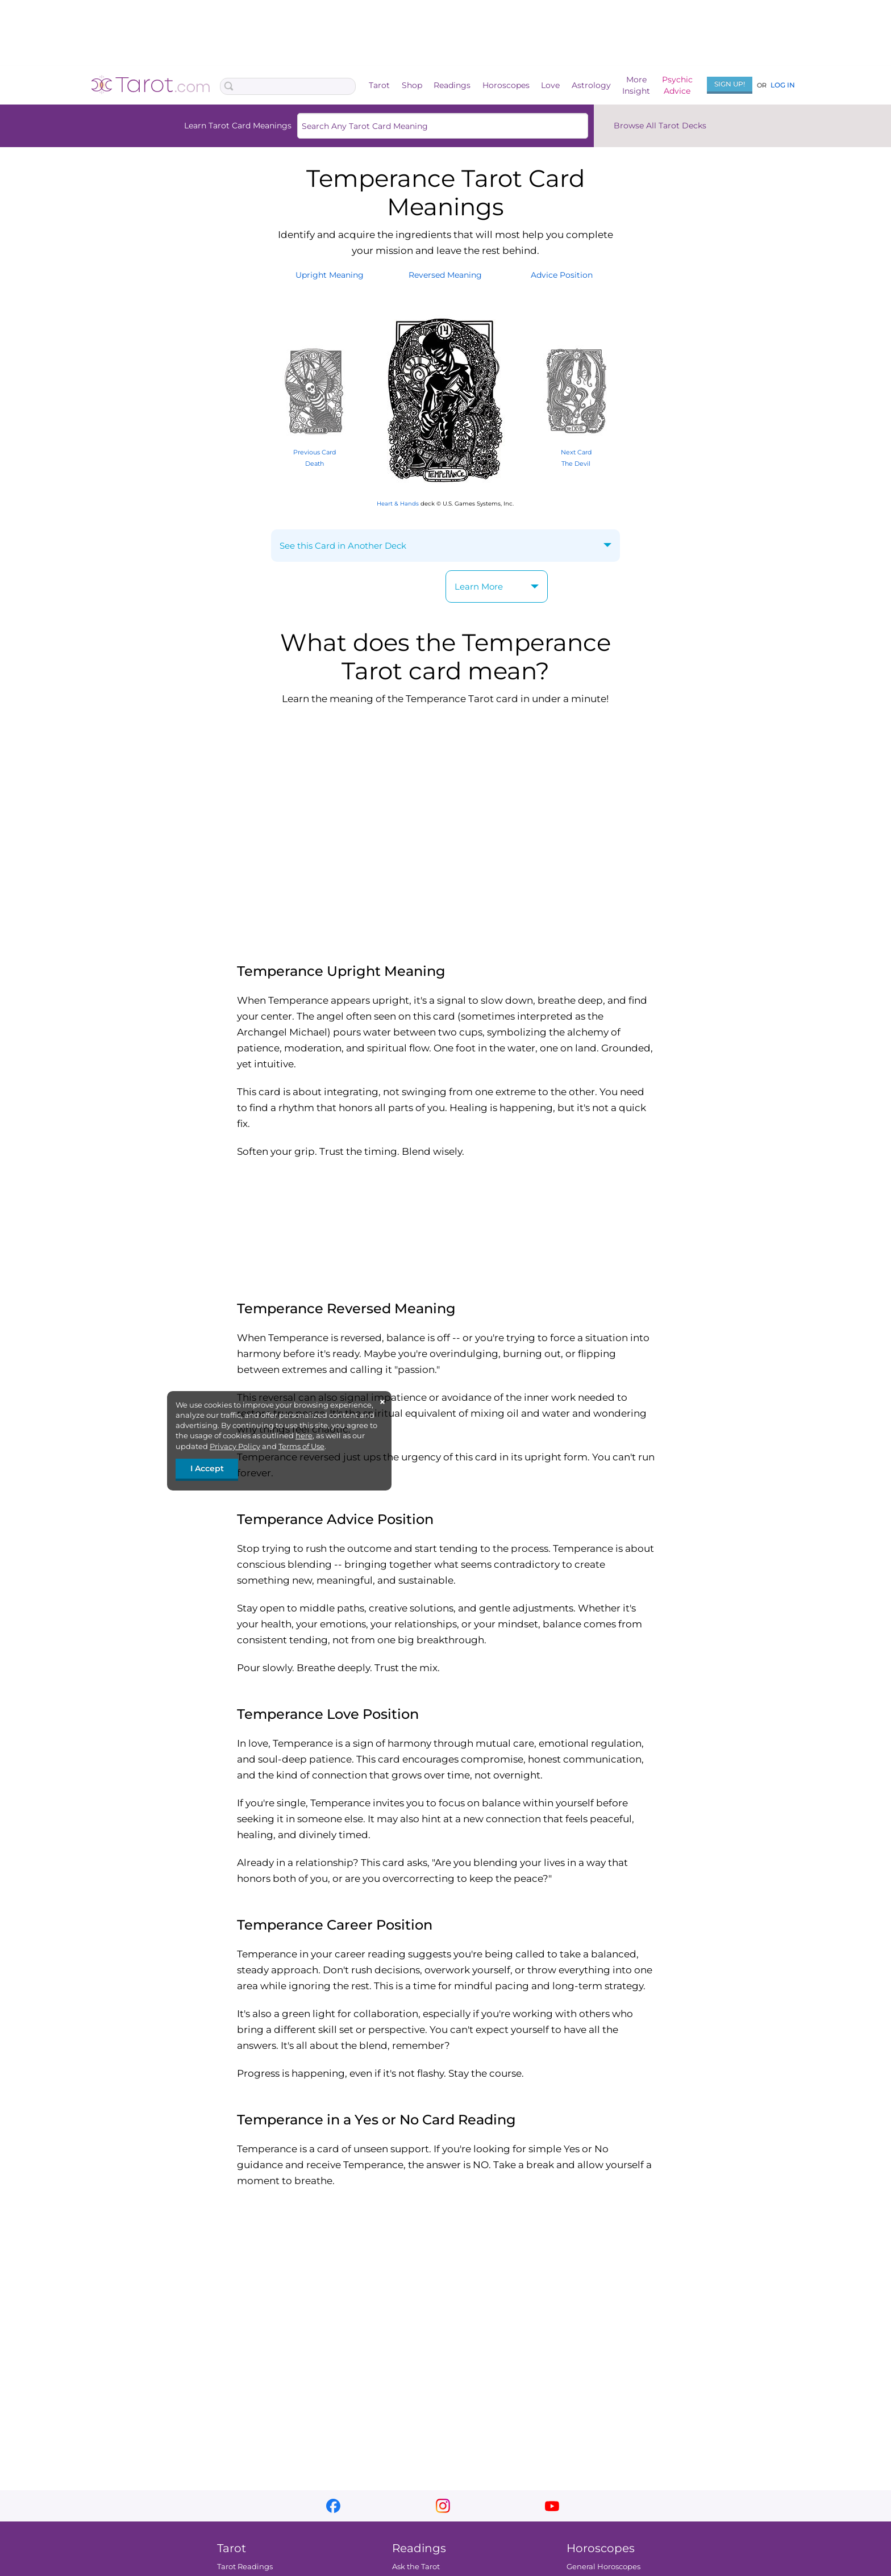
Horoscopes (506, 85)
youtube (552, 2506)
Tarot (379, 85)
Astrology (591, 85)
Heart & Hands (398, 503)
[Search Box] (288, 86)
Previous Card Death (315, 451)
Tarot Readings (245, 2566)
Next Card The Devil (576, 451)
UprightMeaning (329, 275)
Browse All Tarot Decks (660, 125)
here (304, 1435)
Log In (783, 85)
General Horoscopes (603, 2566)
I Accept (207, 1468)
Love (550, 85)
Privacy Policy (235, 1446)
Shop (412, 85)
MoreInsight (636, 85)
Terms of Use (301, 1446)
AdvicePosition (562, 275)
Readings (452, 85)
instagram (443, 2506)
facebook (333, 2506)
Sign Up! (729, 84)
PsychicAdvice (677, 85)
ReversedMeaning (445, 275)
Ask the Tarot (416, 2566)
